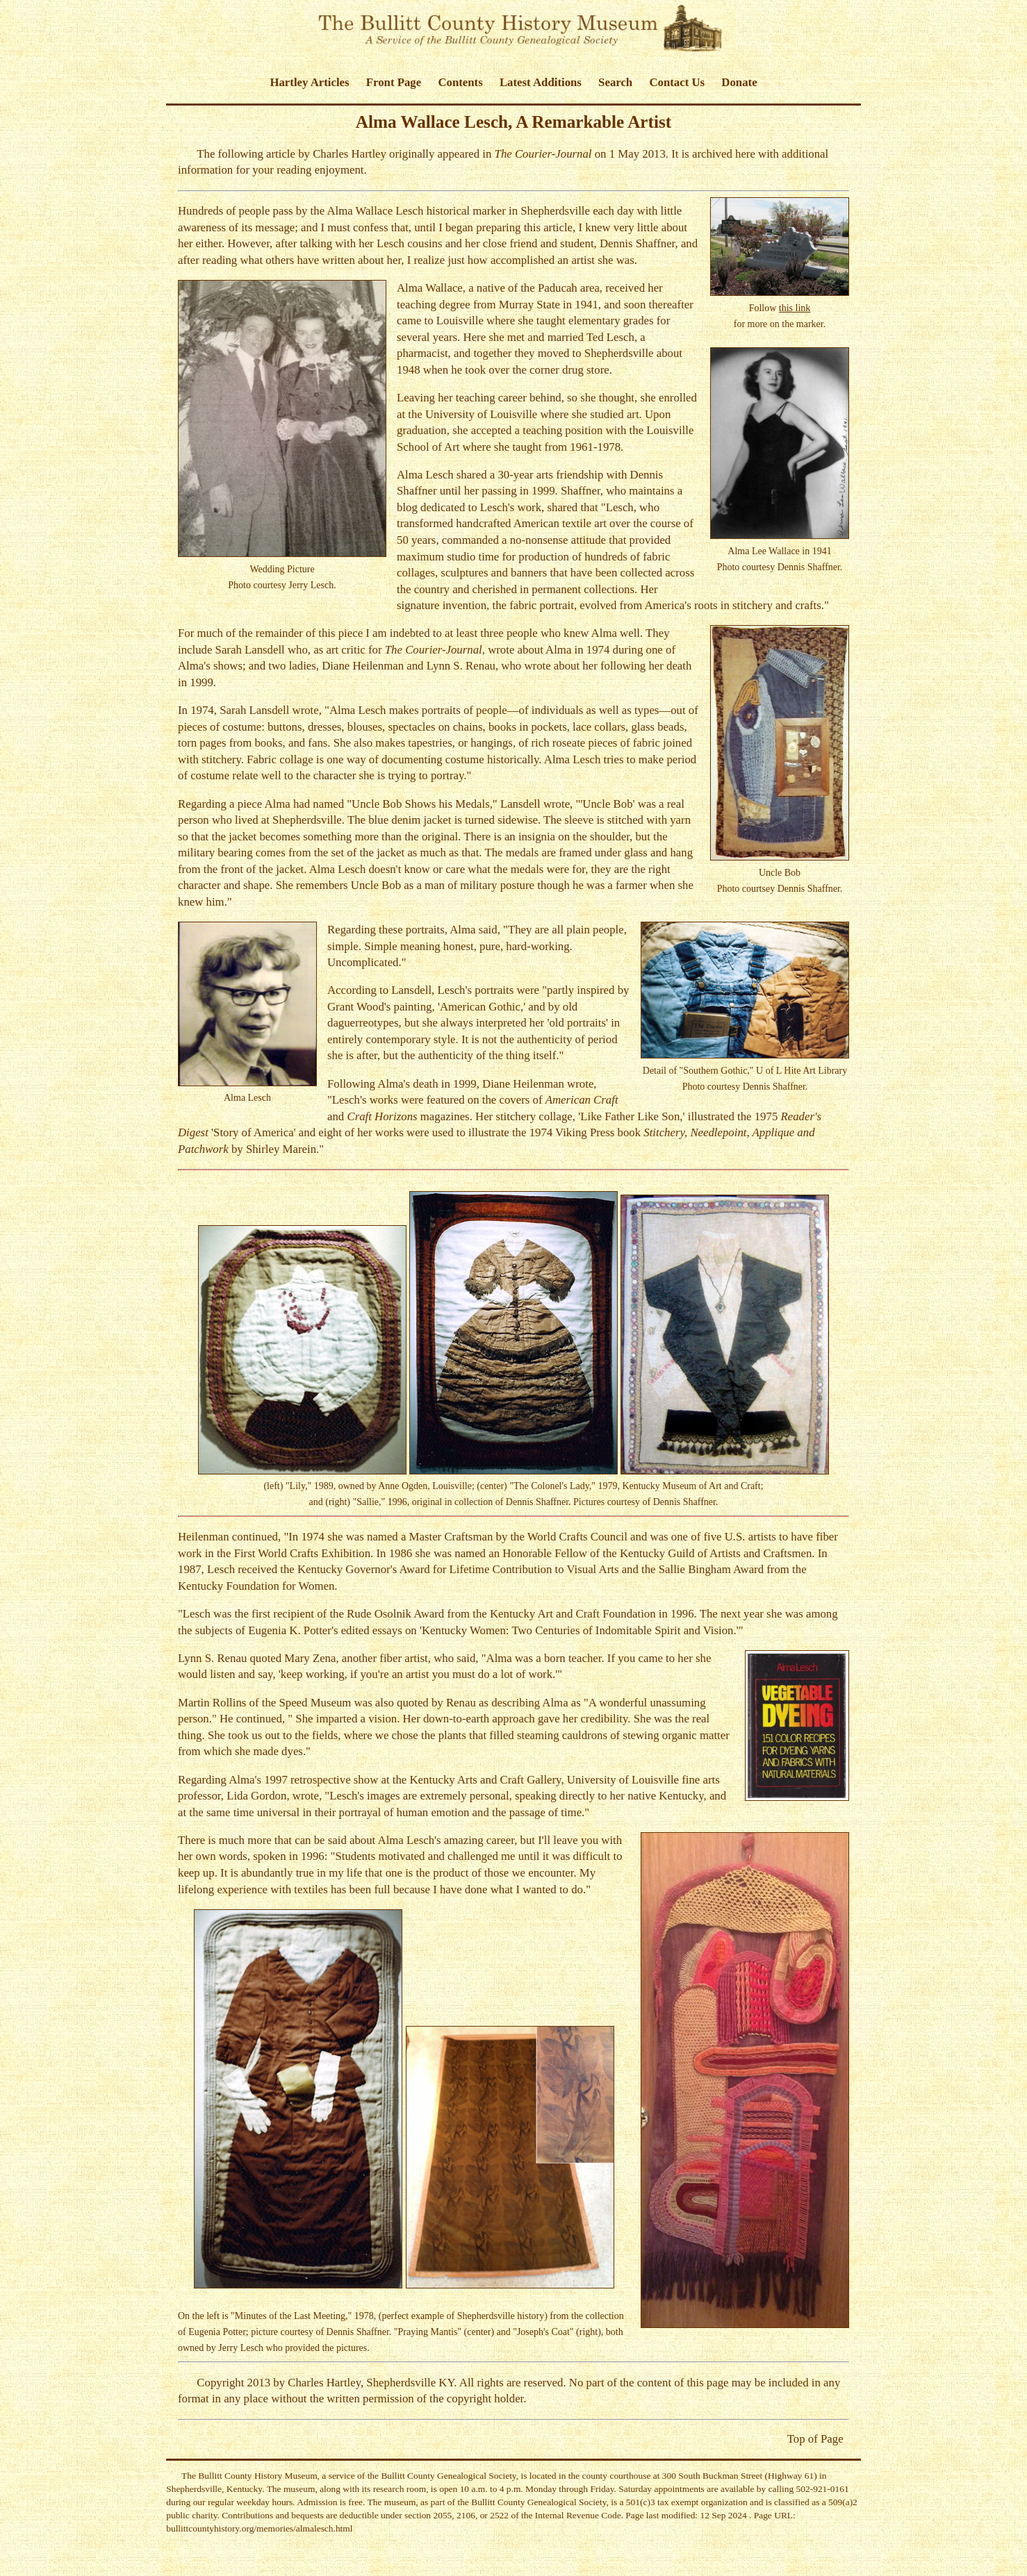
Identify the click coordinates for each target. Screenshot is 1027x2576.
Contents (460, 82)
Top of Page (815, 2438)
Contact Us (677, 82)
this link (794, 308)
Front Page (393, 82)
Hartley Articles (309, 82)
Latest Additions (541, 82)
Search (615, 82)
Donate (739, 82)
